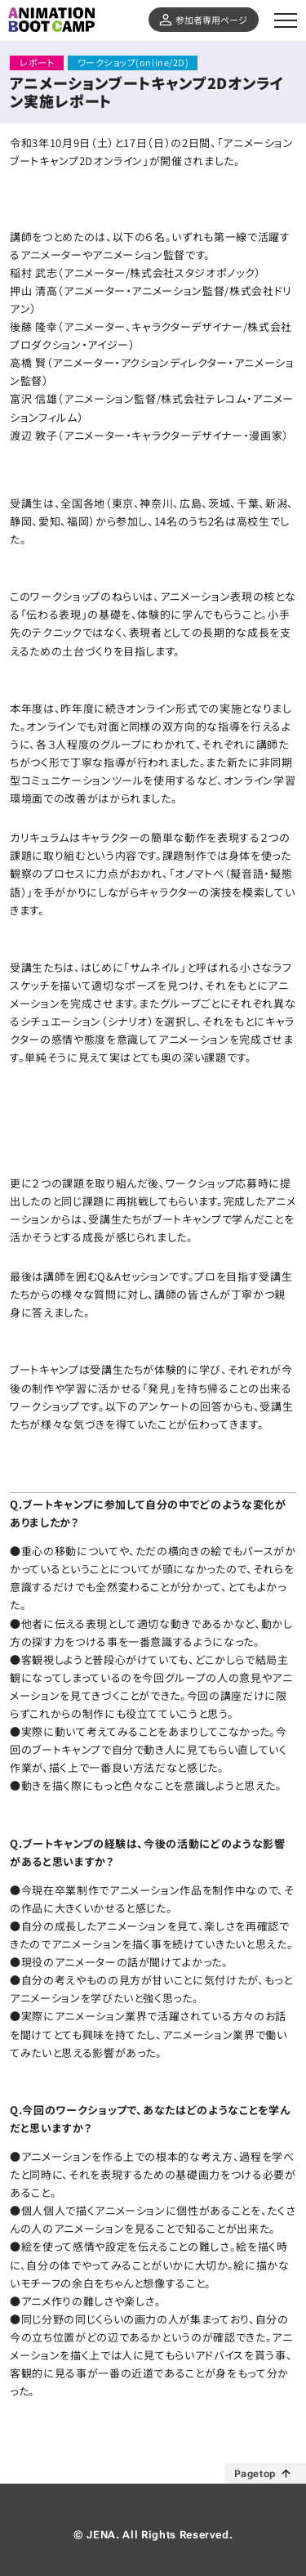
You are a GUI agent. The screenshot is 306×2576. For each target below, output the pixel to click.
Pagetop (255, 2474)
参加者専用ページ (211, 19)
